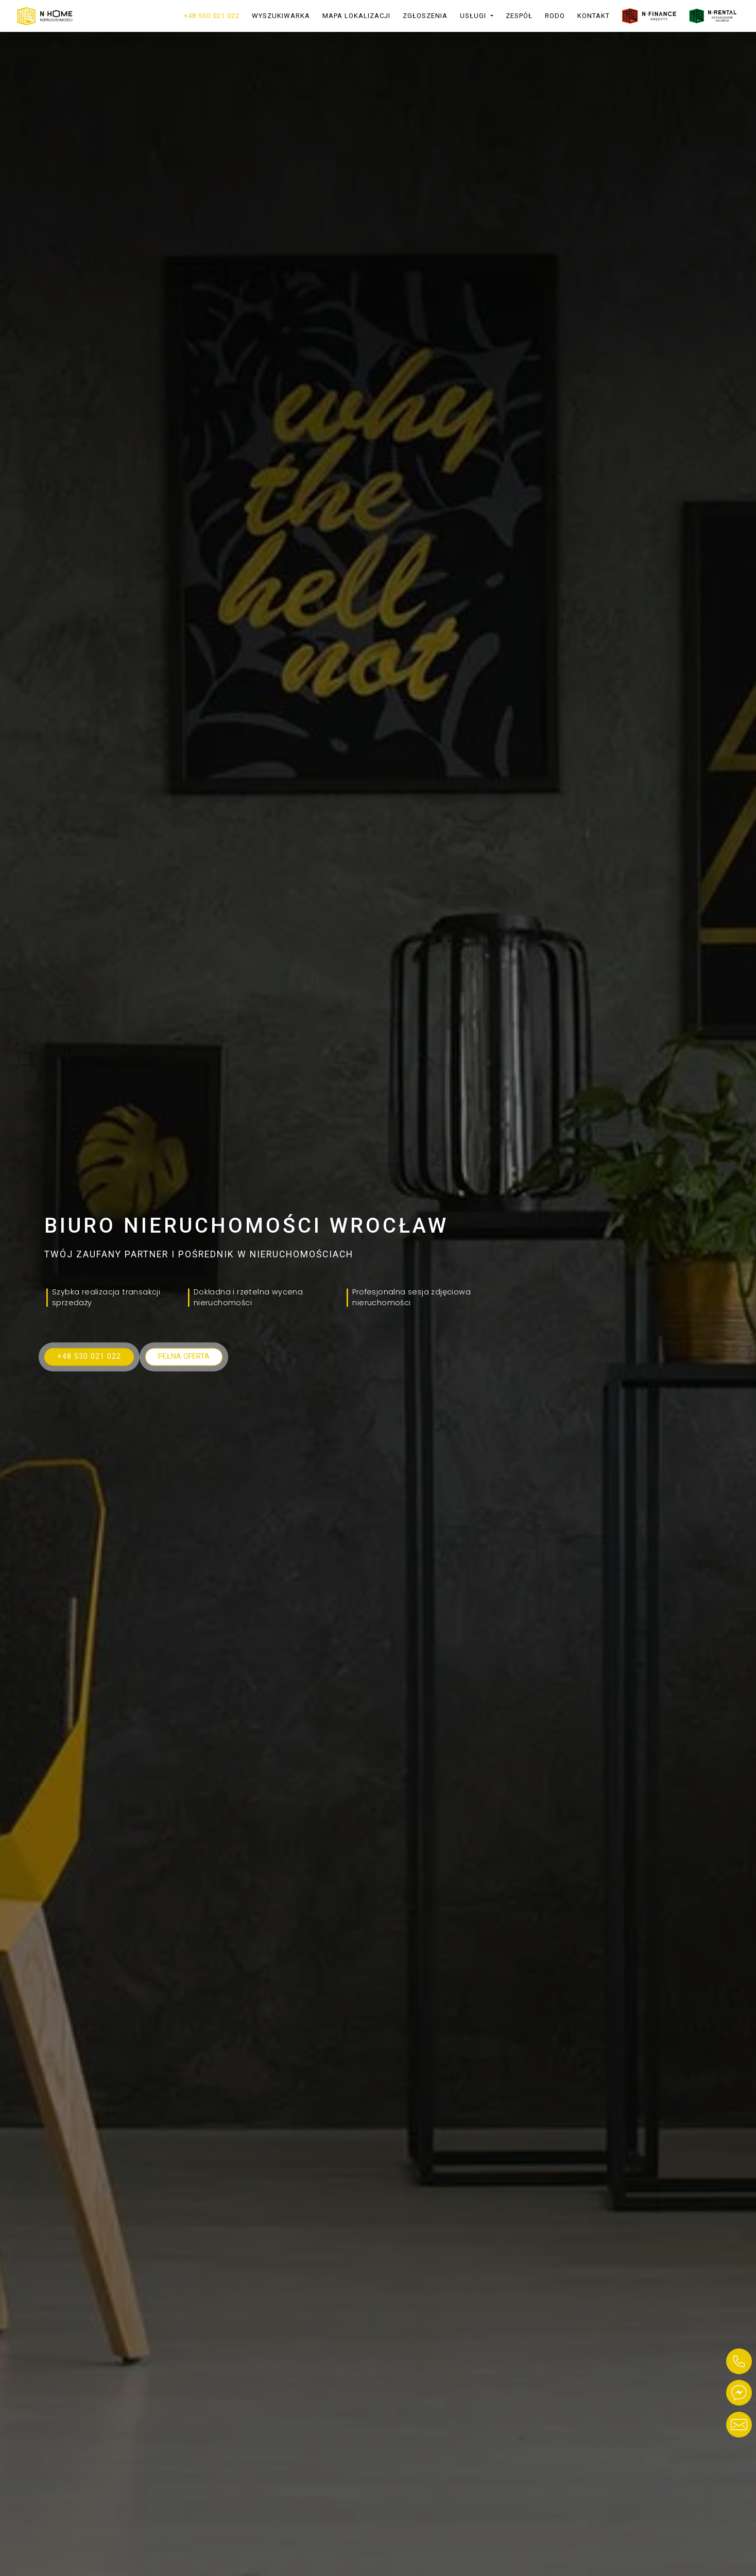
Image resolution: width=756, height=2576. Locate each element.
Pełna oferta (184, 1356)
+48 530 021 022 (211, 16)
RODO (555, 16)
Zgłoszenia (425, 16)
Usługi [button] (474, 16)
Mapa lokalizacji (356, 16)
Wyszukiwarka (281, 16)
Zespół (519, 16)
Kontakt (593, 16)
